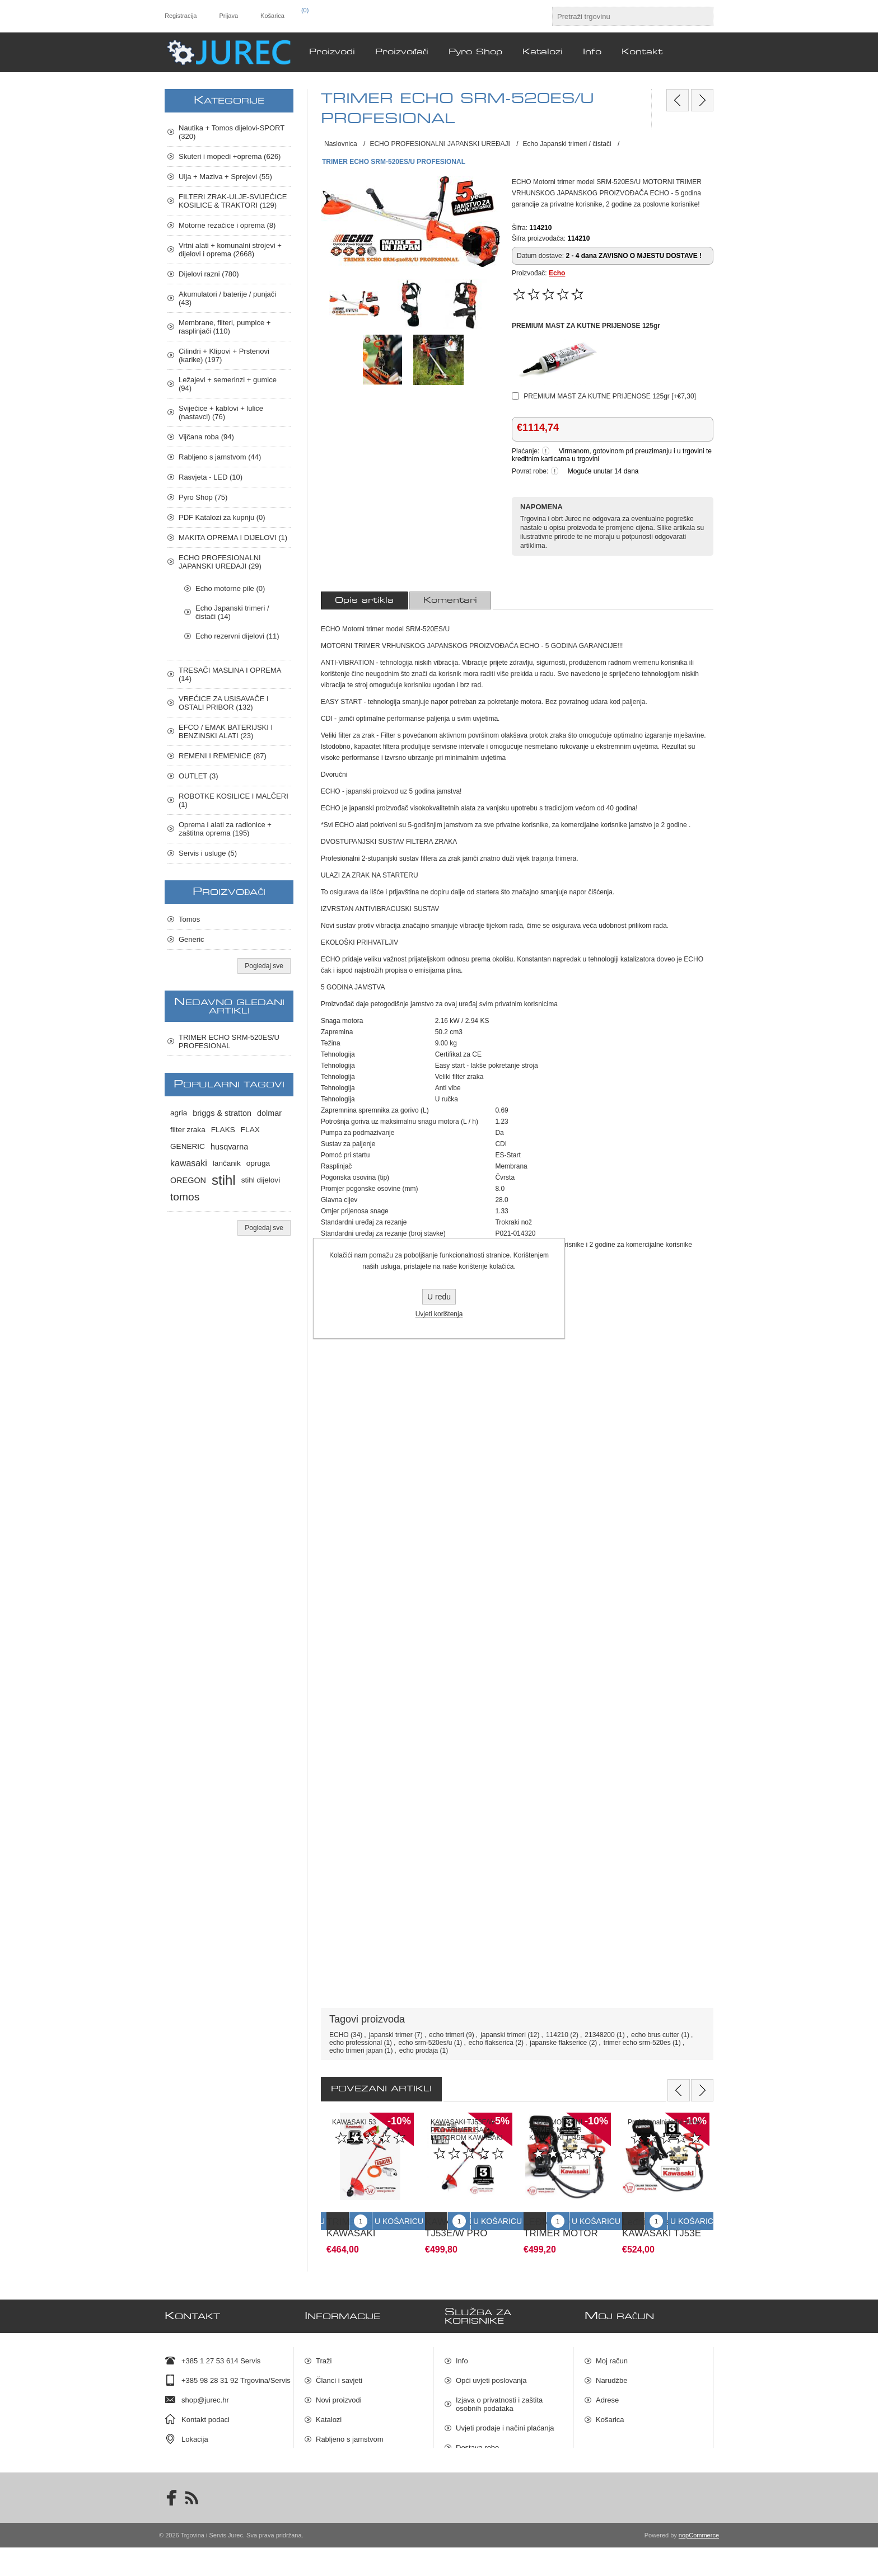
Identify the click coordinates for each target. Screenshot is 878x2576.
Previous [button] (678, 2090)
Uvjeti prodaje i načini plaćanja (505, 2415)
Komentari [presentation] (450, 600)
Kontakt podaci (205, 2407)
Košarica (610, 2407)
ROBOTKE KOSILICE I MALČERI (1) (233, 800)
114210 (557, 2035)
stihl (224, 1180)
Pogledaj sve (264, 966)
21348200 (599, 2035)
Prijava (228, 15)
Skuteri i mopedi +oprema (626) (230, 156)
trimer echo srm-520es (637, 2043)
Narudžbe (611, 2368)
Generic (191, 939)
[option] (370, 2179)
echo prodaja (418, 2050)
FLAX (250, 1129)
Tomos (189, 919)
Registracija (181, 15)
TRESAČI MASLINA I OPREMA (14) (230, 674)
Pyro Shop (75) (203, 497)
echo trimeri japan (355, 2050)
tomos (184, 1197)
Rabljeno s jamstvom (350, 2427)
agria (178, 1113)
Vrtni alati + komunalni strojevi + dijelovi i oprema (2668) (230, 249)
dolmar (269, 1113)
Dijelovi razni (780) (209, 274)
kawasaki (188, 1163)
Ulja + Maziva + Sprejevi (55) (225, 176)
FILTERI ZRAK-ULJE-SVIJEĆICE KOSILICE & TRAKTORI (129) (233, 201)
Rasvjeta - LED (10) (210, 477)
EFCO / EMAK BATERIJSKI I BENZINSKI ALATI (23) (226, 731)
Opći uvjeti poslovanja (491, 2368)
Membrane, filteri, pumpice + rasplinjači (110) (224, 326)
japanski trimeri (503, 2035)
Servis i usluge (339, 2446)
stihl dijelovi (261, 1180)
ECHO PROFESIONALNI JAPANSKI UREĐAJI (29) (220, 561)
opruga (258, 1163)
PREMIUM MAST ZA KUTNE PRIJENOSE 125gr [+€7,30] (610, 396)
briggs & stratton (222, 1113)
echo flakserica (491, 2043)
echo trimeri (446, 2035)
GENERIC (187, 1146)
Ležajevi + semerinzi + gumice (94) (228, 384)
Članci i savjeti (339, 2368)
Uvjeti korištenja (439, 1314)
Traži (323, 2348)
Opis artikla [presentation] (364, 600)
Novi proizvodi (339, 2387)
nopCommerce (699, 2563)
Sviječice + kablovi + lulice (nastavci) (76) (221, 412)
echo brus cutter (655, 2035)
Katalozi (329, 2407)
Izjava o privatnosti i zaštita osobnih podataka (499, 2391)
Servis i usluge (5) (208, 853)
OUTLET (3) (198, 776)
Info (462, 2348)
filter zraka (188, 1129)
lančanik (227, 1163)
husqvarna (229, 1146)
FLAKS (223, 1129)
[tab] (364, 600)
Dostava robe (477, 2435)
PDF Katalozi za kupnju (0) (222, 517)
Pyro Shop (333, 2466)
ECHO (339, 2035)
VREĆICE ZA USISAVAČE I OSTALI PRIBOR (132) (224, 703)
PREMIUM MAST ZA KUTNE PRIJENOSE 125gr (586, 326)
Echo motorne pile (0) (230, 588)
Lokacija (194, 2427)
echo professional (355, 2043)
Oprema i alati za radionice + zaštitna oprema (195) (225, 828)
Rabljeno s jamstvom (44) (220, 457)
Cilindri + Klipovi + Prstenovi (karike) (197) (224, 355)
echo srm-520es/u (425, 2043)
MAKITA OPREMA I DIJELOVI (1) (233, 537)
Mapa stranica (479, 2474)
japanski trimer (391, 2035)
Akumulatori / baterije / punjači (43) (227, 298)
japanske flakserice (558, 2043)
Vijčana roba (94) (206, 437)
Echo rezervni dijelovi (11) (237, 636)
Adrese (607, 2387)
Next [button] (702, 2090)
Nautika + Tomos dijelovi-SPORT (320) (231, 132)
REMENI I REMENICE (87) (223, 756)
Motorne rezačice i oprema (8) (227, 225)
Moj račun (612, 2348)
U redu (439, 1296)
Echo (557, 273)
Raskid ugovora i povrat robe (502, 2455)
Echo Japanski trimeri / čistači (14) (232, 612)
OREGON (188, 1180)
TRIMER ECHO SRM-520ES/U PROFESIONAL (229, 1041)
